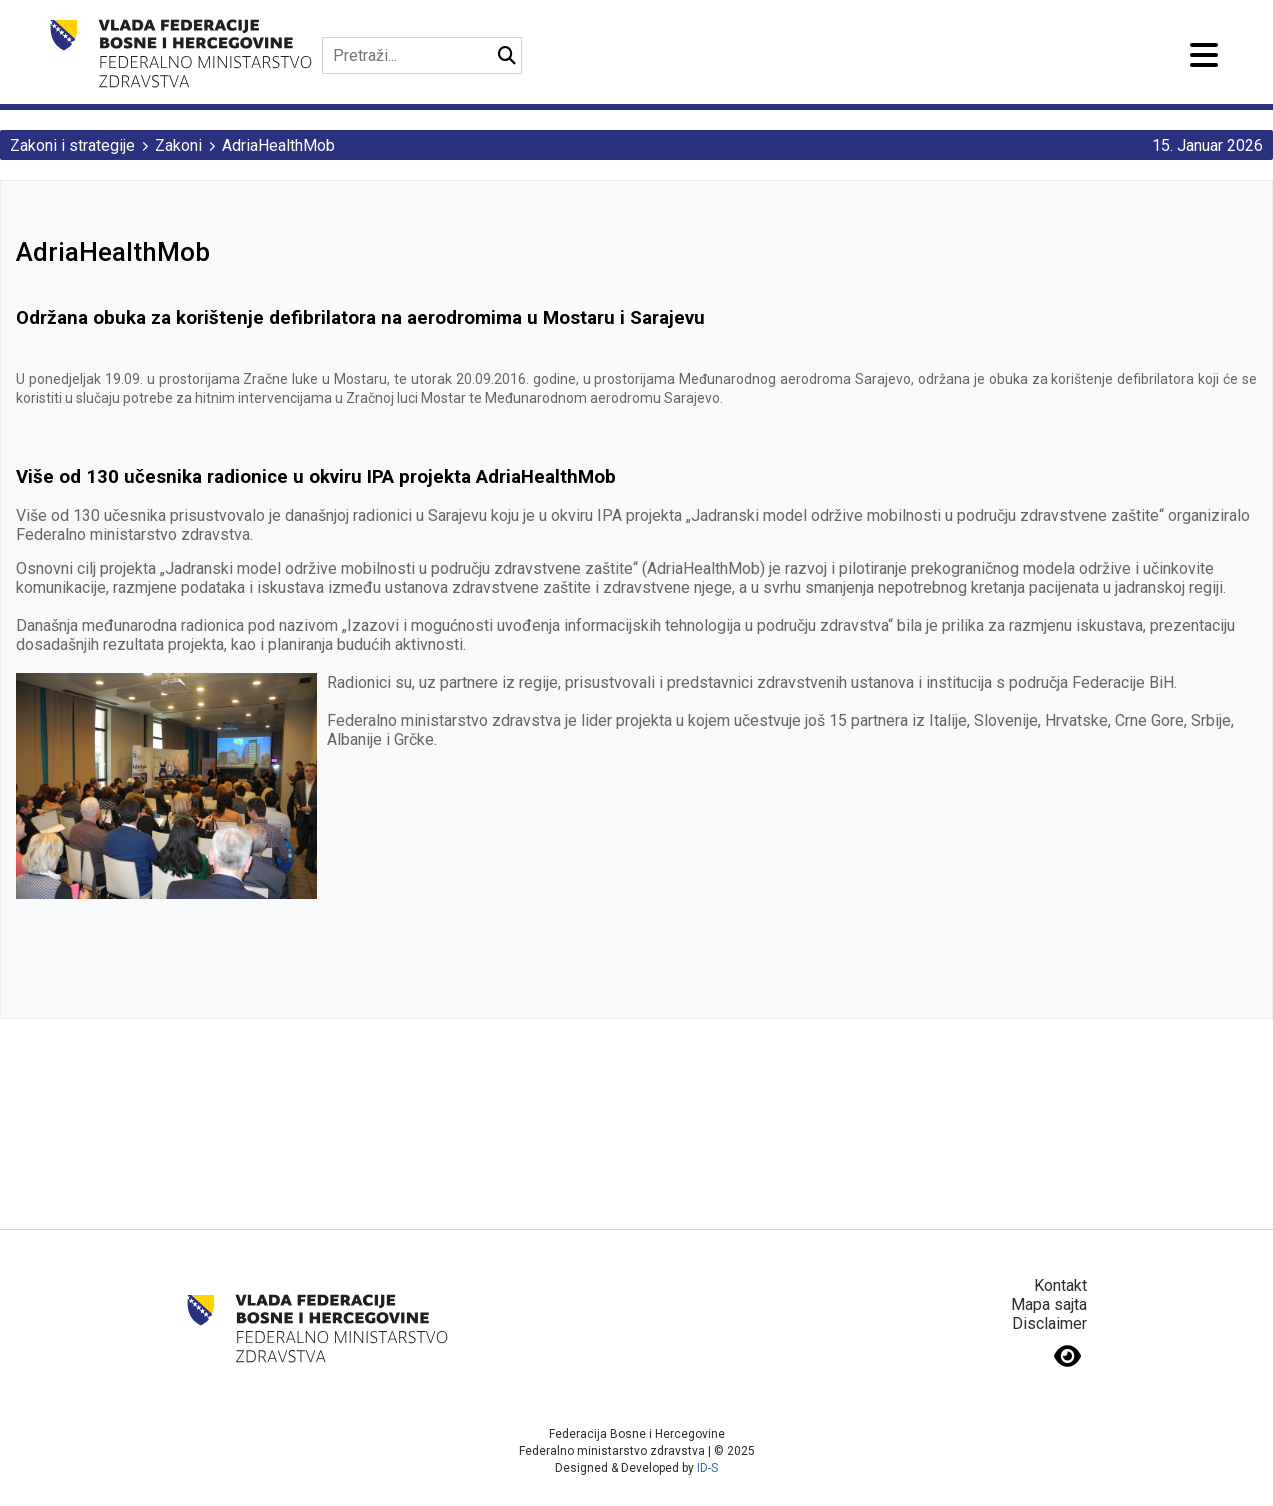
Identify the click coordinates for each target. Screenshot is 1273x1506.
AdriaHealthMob (278, 145)
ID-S (707, 1468)
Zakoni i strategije (72, 145)
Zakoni (178, 145)
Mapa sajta (1049, 1304)
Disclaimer (1049, 1323)
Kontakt (1060, 1285)
